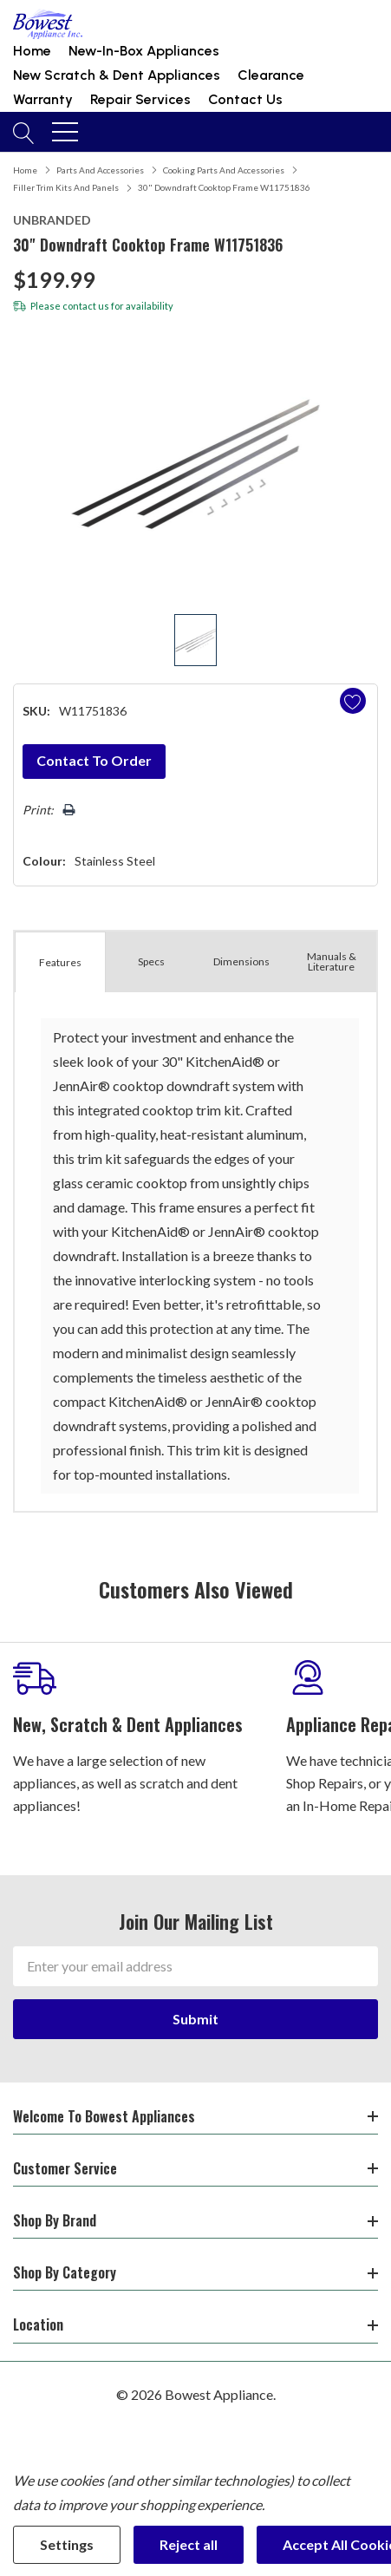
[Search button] (24, 132)
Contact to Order (94, 760)
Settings (67, 2544)
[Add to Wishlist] (353, 701)
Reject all (189, 2544)
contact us (85, 305)
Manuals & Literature (331, 961)
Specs (151, 961)
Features (60, 962)
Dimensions (241, 961)
